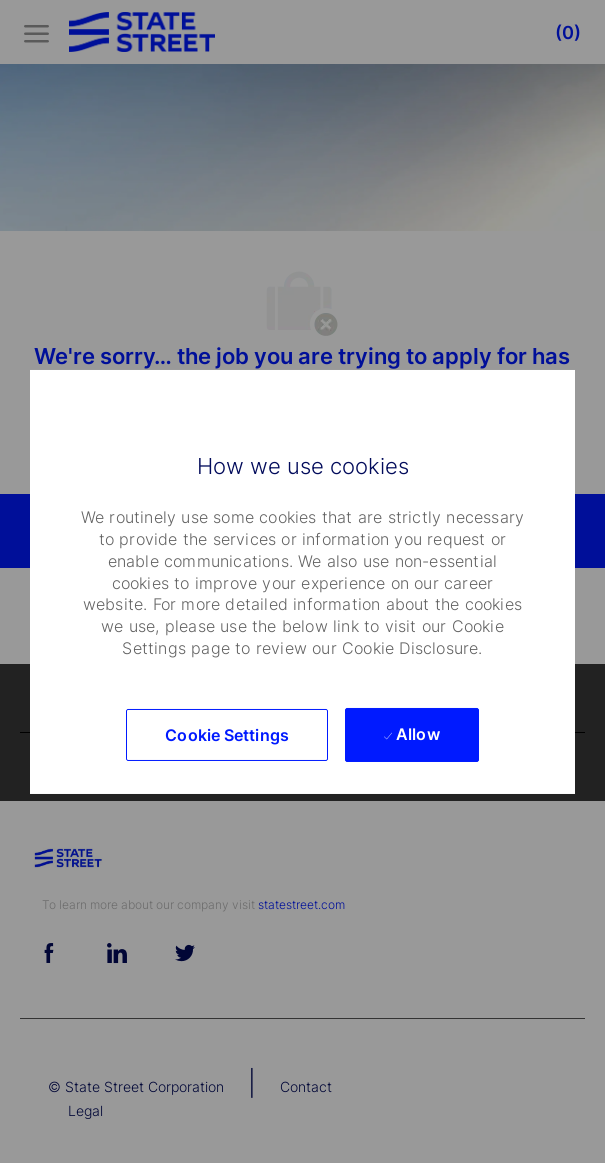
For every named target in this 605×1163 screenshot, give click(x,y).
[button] (227, 735)
